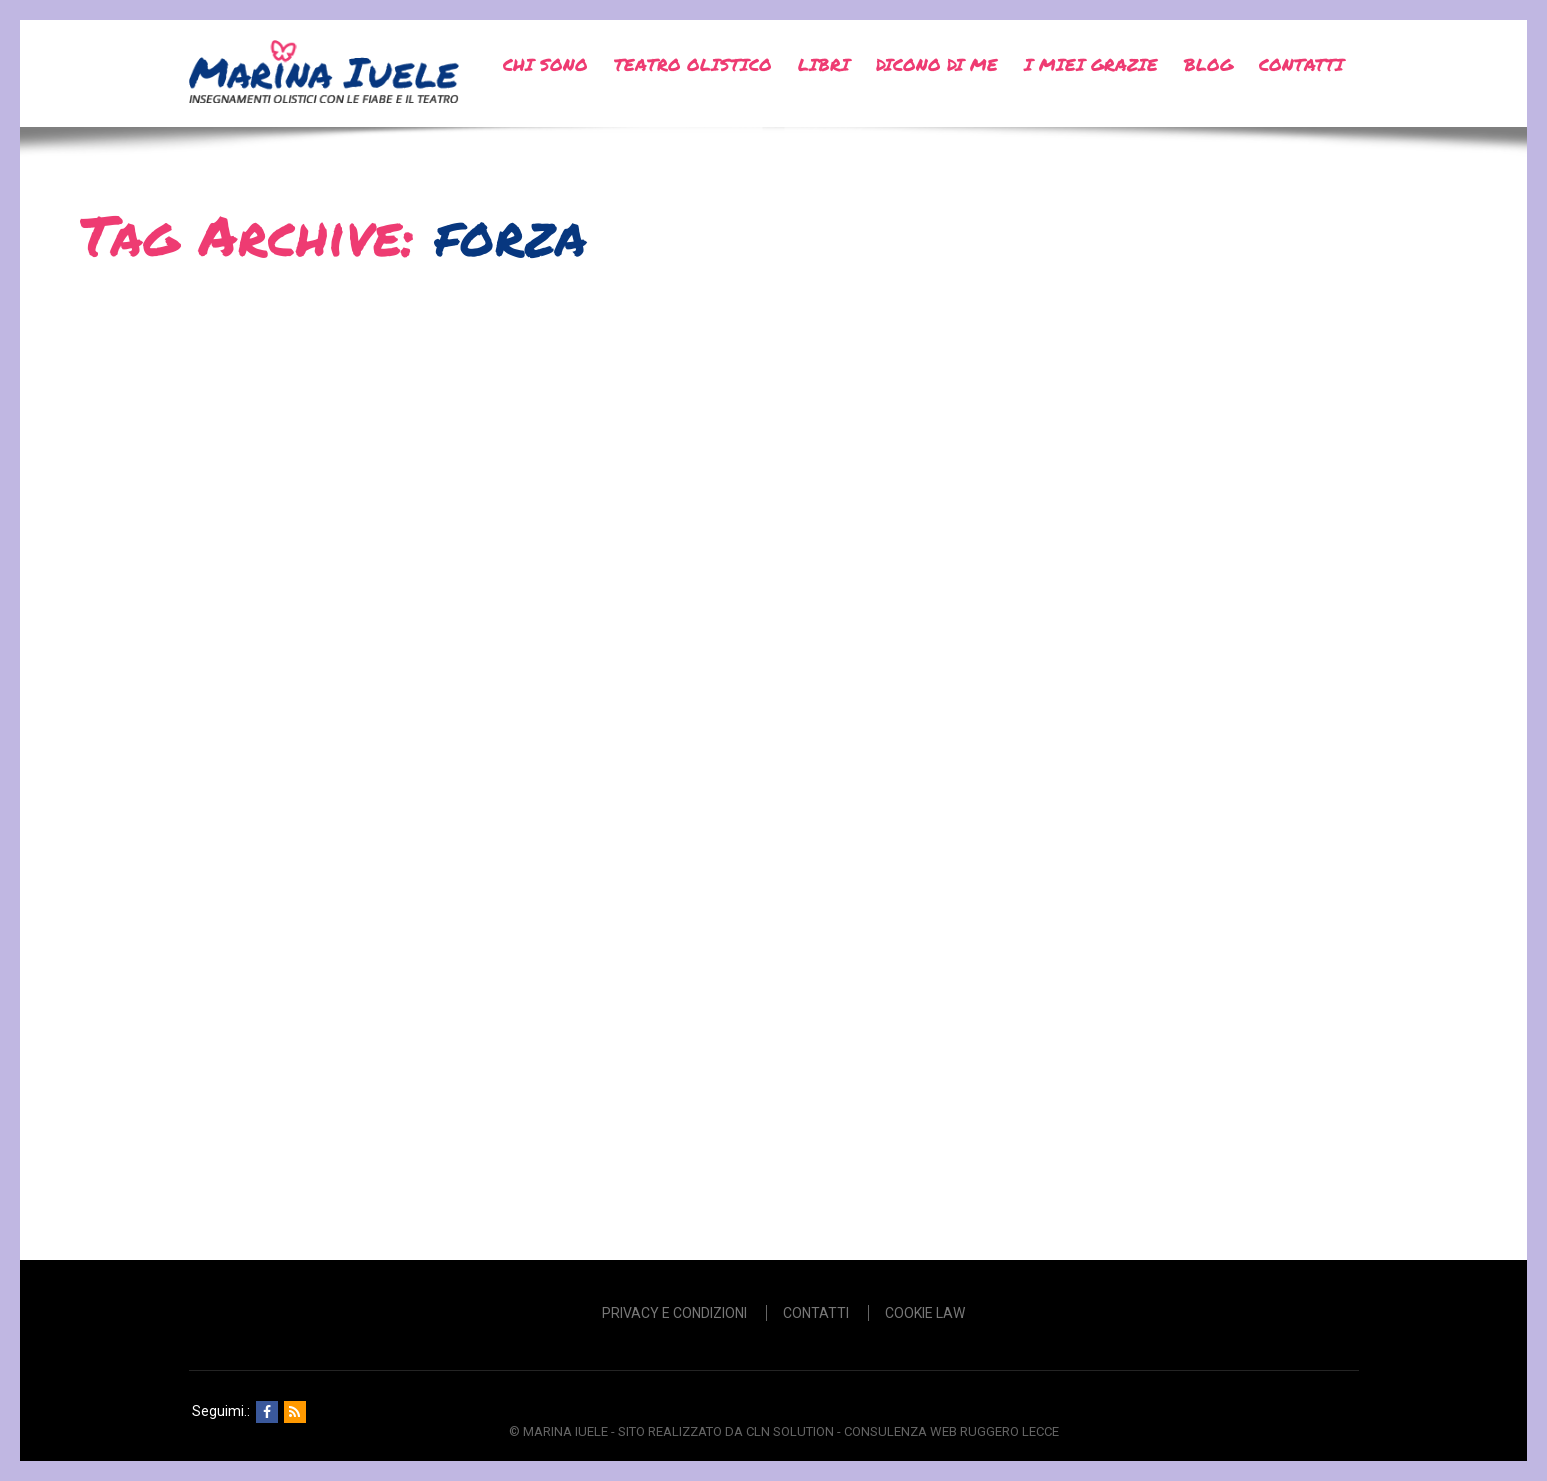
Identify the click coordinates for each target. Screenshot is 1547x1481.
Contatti (1301, 64)
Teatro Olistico (693, 64)
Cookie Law (925, 1313)
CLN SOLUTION (790, 1431)
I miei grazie (1091, 64)
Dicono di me (937, 64)
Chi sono (545, 64)
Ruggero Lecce (1009, 1431)
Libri (824, 64)
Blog (1208, 64)
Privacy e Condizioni (674, 1313)
